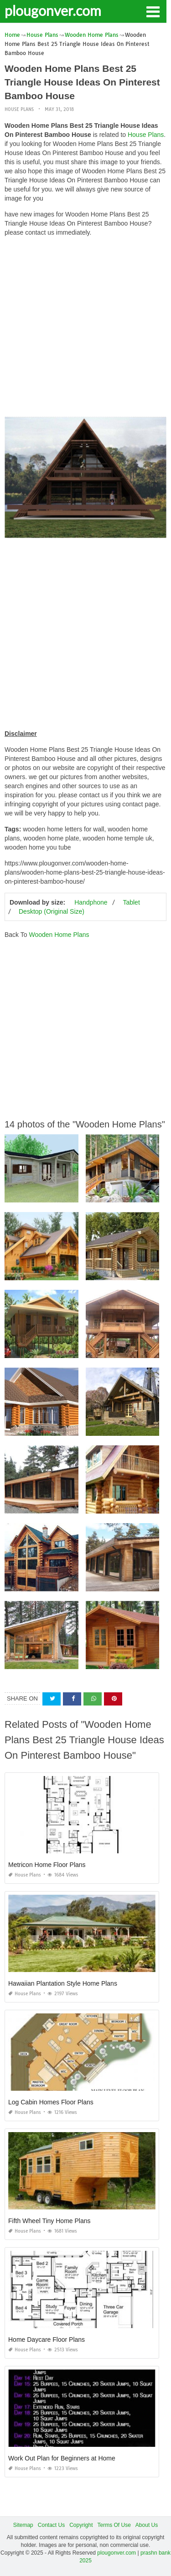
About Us (146, 2525)
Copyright (81, 2525)
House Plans (19, 109)
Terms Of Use (114, 2525)
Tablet (131, 902)
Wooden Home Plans (59, 934)
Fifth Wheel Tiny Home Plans (49, 2220)
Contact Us (51, 2525)
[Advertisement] (85, 329)
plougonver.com (53, 10)
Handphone (90, 902)
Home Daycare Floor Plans (46, 2339)
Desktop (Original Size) (51, 911)
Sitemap (23, 2525)
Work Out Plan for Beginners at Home (61, 2458)
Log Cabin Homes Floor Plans (50, 2102)
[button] (152, 11)
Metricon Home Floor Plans (47, 1864)
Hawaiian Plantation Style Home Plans (62, 1983)
